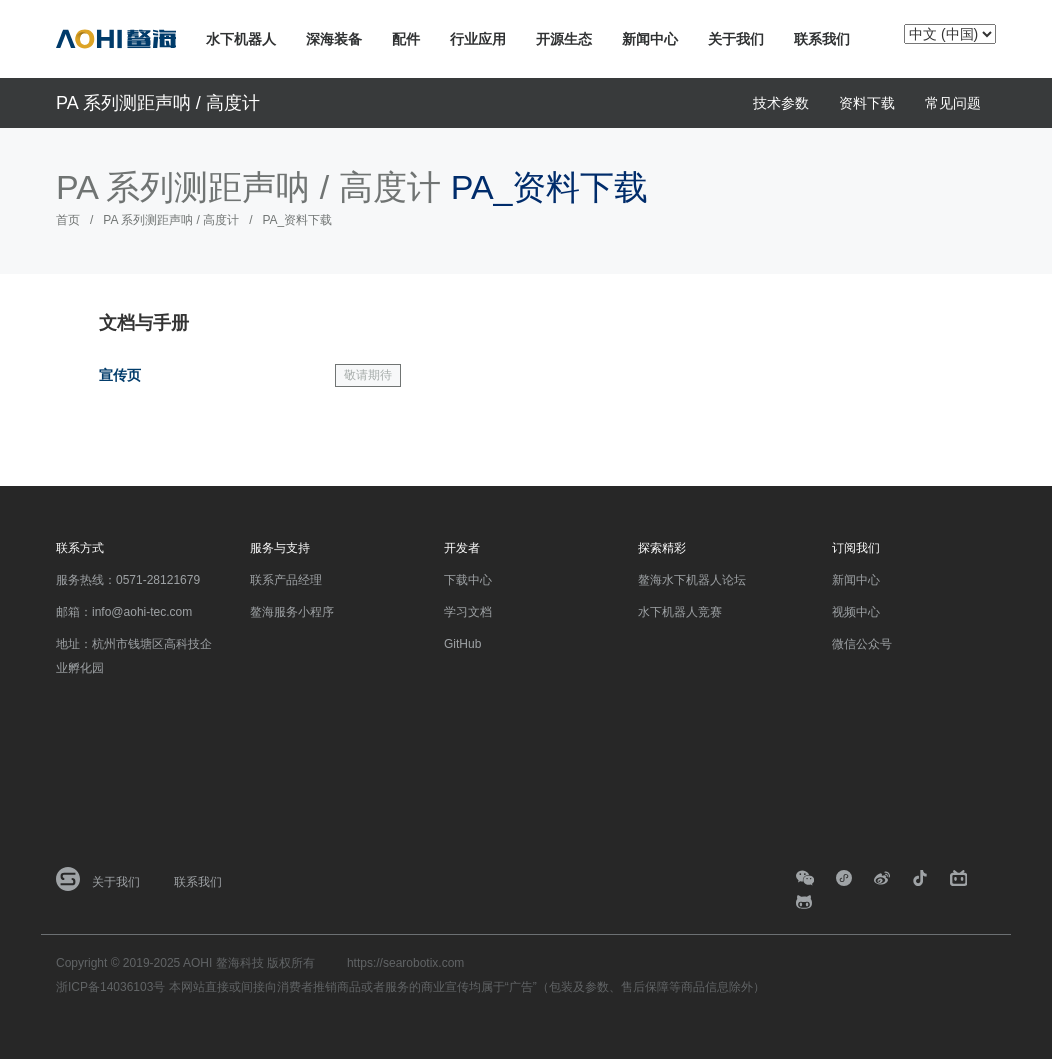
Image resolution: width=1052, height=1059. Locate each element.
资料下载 (867, 103)
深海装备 (334, 39)
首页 (68, 220)
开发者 (462, 548)
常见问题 (953, 103)
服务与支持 (280, 548)
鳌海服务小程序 (292, 612)
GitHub (462, 644)
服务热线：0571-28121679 (128, 580)
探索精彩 (662, 548)
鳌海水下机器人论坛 (692, 580)
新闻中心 (650, 39)
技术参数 (781, 103)
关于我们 (736, 39)
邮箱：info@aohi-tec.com (124, 612)
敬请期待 (368, 375)
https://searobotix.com (405, 963)
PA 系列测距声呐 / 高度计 (158, 103)
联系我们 (822, 39)
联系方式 (80, 548)
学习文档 (468, 612)
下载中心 (468, 580)
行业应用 (478, 39)
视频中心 (856, 612)
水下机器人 (241, 39)
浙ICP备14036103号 (110, 987)
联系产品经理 (286, 580)
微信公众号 (862, 644)
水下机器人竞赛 (680, 612)
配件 (406, 39)
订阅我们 (856, 548)
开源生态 (564, 39)
